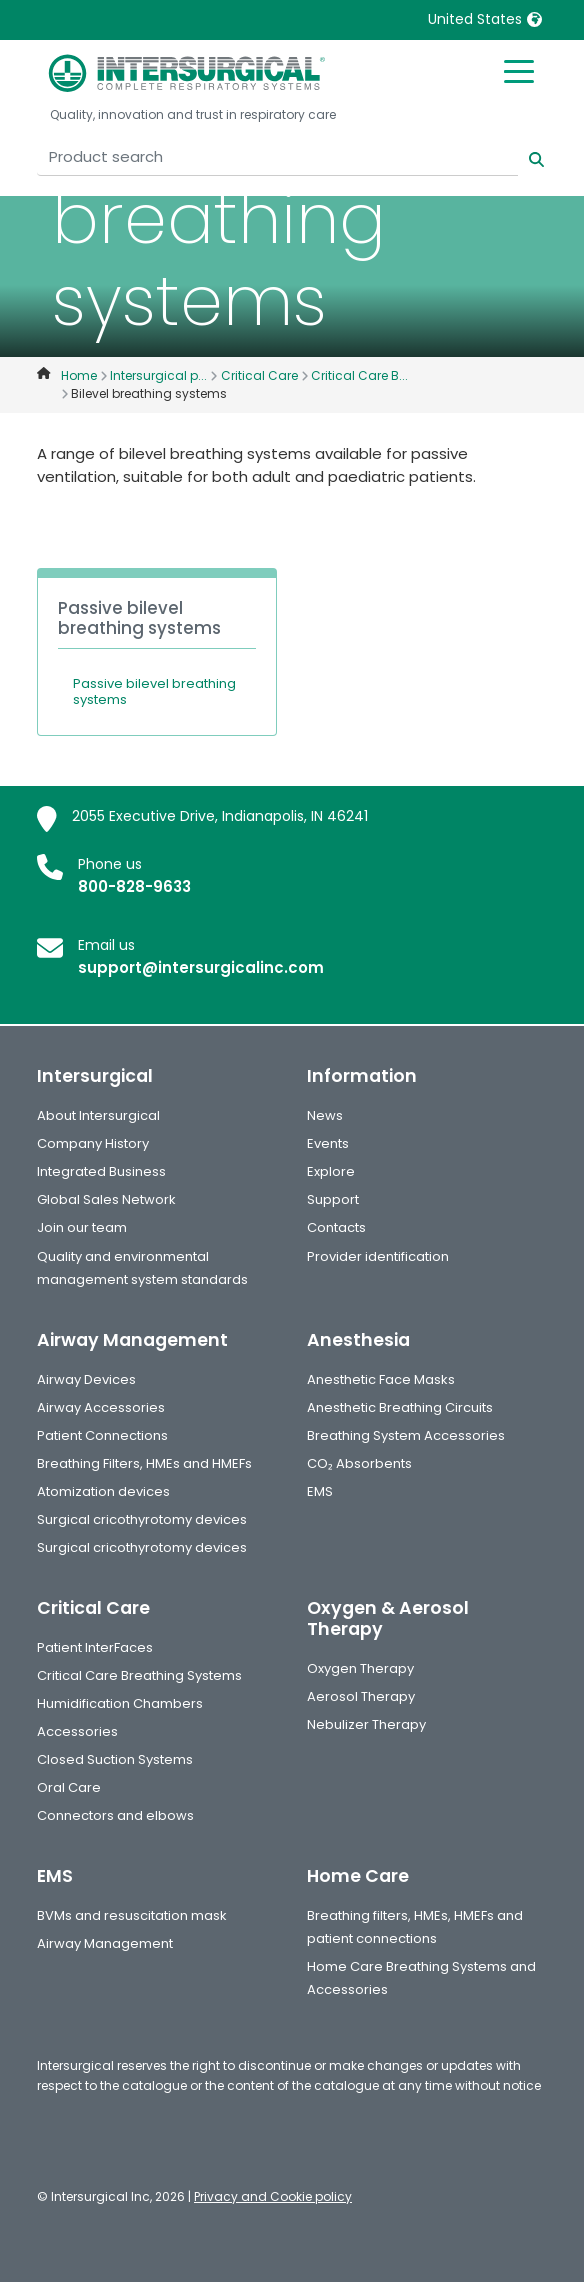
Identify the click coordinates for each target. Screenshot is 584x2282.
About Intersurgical (98, 1115)
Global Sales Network (106, 1199)
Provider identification (378, 1256)
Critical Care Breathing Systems (139, 1675)
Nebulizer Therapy (366, 1724)
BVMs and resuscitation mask (132, 1915)
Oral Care (69, 1787)
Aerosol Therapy (361, 1696)
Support (333, 1199)
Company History (93, 1143)
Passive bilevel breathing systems (154, 691)
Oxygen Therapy (360, 1668)
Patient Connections (102, 1435)
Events (328, 1143)
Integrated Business (101, 1171)
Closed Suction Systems (115, 1759)
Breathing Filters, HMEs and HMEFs (144, 1463)
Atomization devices (103, 1491)
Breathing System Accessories (406, 1435)
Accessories (77, 1731)
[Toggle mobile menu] (519, 70)
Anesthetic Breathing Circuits (400, 1407)
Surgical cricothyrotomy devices (142, 1519)
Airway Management (105, 1943)
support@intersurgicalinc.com (201, 967)
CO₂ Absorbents (359, 1463)
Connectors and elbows (115, 1815)
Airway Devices (86, 1379)
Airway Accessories (101, 1407)
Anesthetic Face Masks (381, 1379)
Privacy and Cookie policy (273, 2196)
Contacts (336, 1227)
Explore (331, 1171)
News (325, 1115)
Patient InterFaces (95, 1647)
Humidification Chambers (120, 1703)
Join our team (82, 1227)
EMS (320, 1491)
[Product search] (277, 157)
